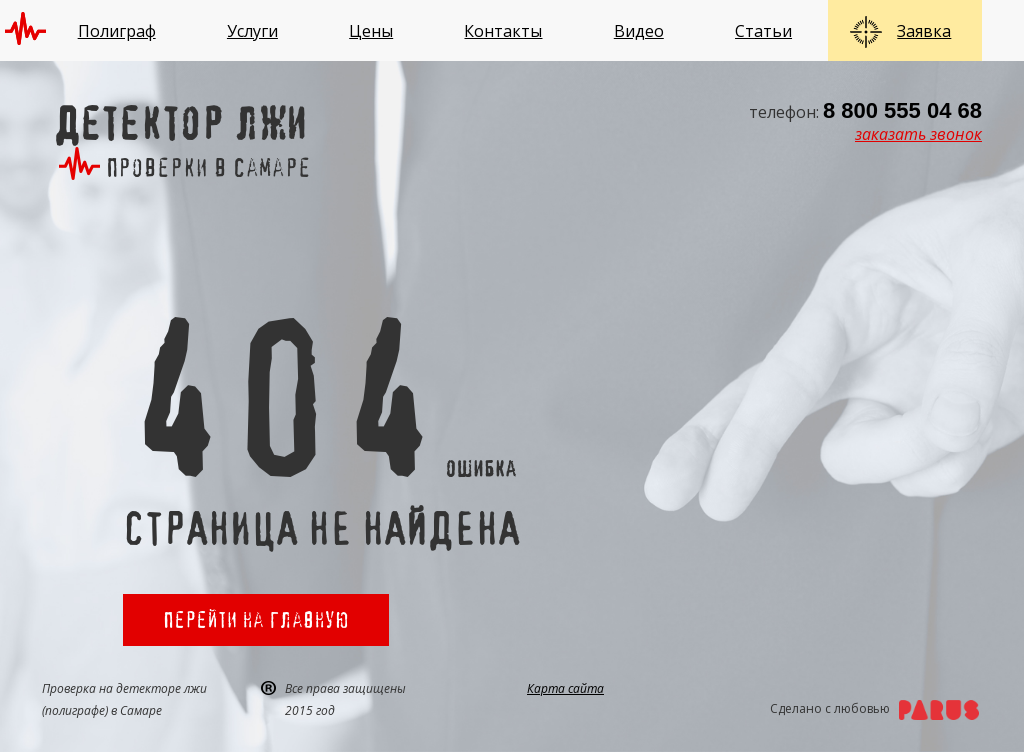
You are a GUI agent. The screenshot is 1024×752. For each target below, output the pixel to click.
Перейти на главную (256, 619)
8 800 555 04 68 (902, 110)
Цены (371, 31)
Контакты (503, 31)
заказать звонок (918, 134)
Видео (639, 31)
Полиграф (117, 31)
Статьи (763, 31)
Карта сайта (565, 688)
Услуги (252, 31)
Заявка (924, 31)
